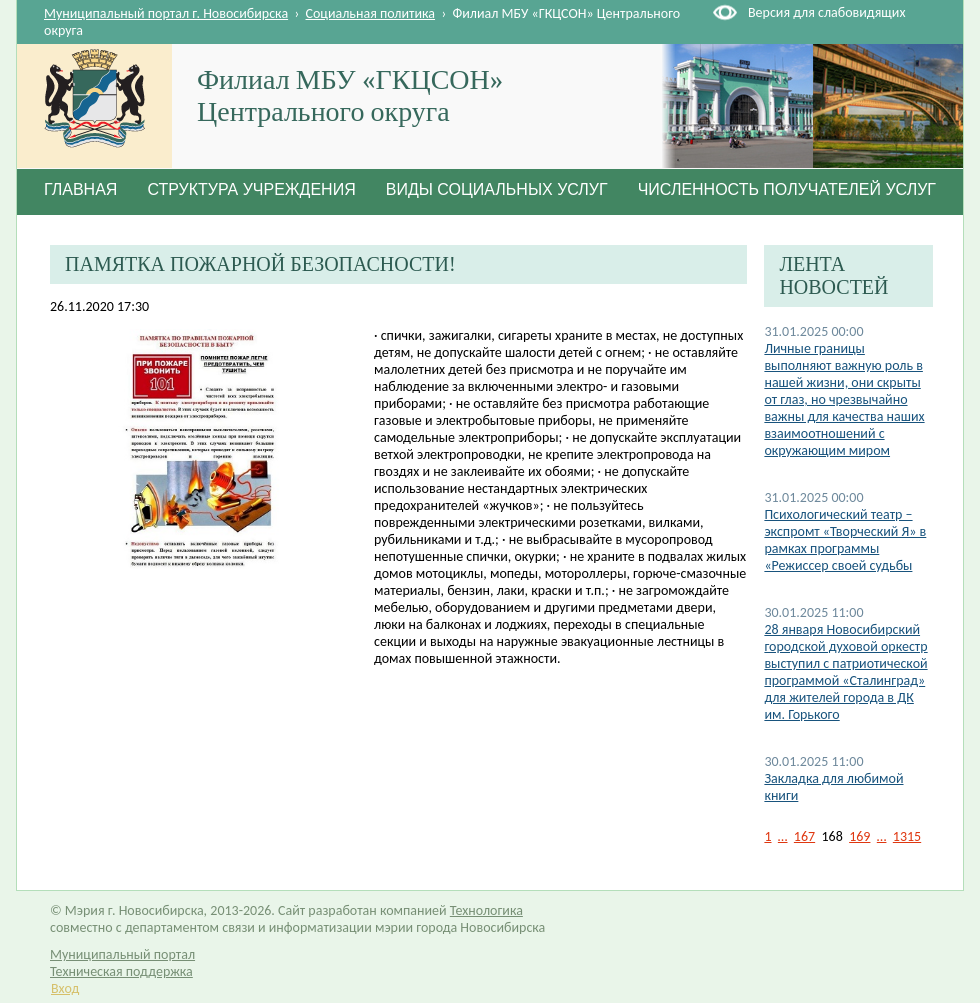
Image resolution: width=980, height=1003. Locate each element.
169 (859, 836)
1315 (907, 836)
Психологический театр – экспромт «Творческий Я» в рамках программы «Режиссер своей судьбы (845, 540)
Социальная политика (371, 13)
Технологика (486, 910)
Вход (65, 988)
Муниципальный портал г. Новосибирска (166, 13)
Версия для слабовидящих (826, 12)
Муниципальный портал (122, 954)
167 (804, 836)
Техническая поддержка (121, 971)
